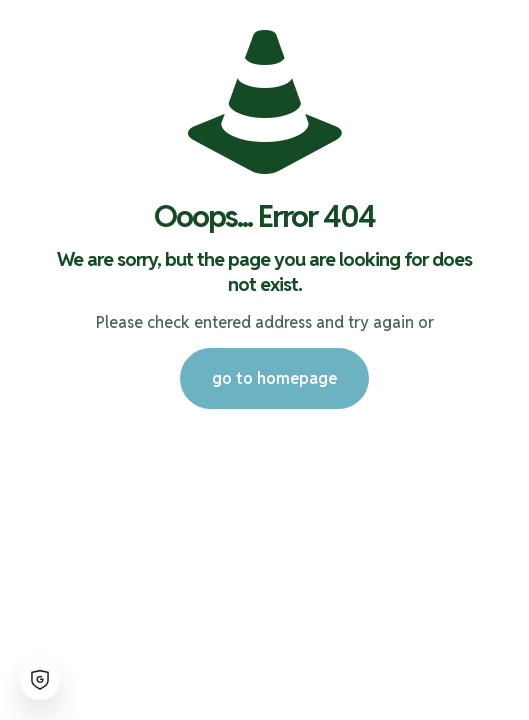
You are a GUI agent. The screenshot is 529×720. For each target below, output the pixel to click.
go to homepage (274, 378)
